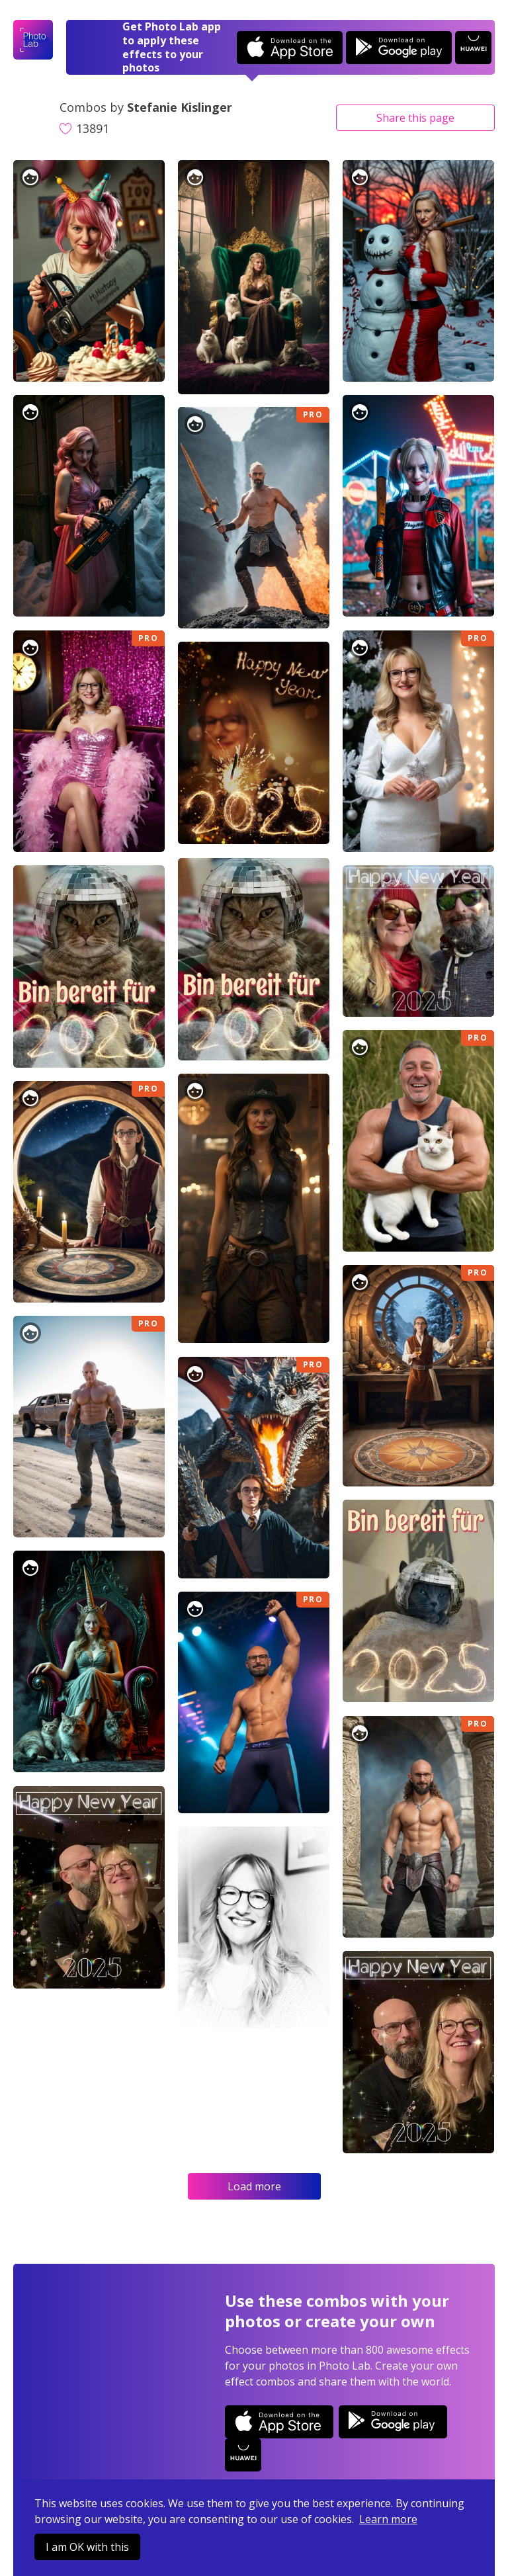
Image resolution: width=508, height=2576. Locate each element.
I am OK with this (87, 2547)
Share (415, 117)
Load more (254, 2186)
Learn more (388, 2519)
